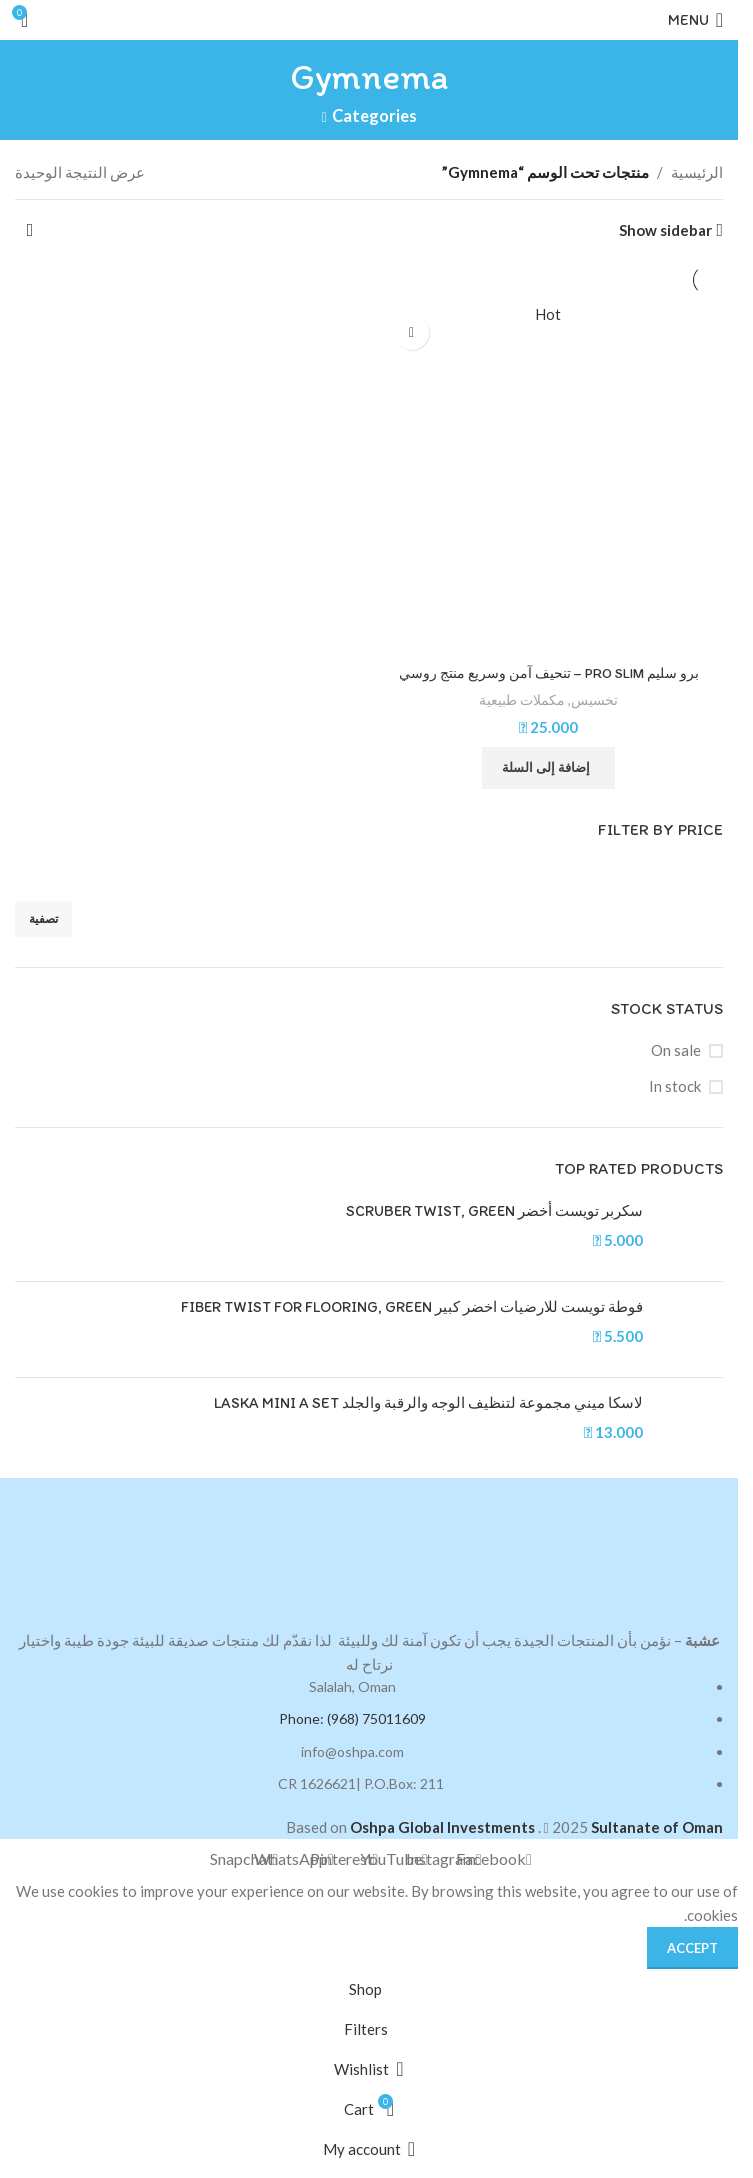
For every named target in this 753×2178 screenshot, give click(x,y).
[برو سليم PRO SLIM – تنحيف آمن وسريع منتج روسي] (548, 480)
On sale (676, 1051)
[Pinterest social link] (344, 1860)
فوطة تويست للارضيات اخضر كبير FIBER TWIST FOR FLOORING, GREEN (412, 1308)
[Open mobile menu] (695, 20)
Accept (692, 1948)
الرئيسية (697, 172)
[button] (548, 768)
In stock (675, 1087)
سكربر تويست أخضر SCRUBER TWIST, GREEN (494, 1212)
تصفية (43, 919)
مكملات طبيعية (522, 700)
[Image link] (369, 1551)
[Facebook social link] (494, 1860)
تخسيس (594, 700)
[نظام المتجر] (30, 230)
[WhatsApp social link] (294, 1860)
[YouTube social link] (394, 1860)
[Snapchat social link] (244, 1860)
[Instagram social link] (444, 1860)
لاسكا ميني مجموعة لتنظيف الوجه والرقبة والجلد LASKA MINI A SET (428, 1404)
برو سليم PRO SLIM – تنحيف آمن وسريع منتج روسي (548, 674)
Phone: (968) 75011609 (352, 1719)
